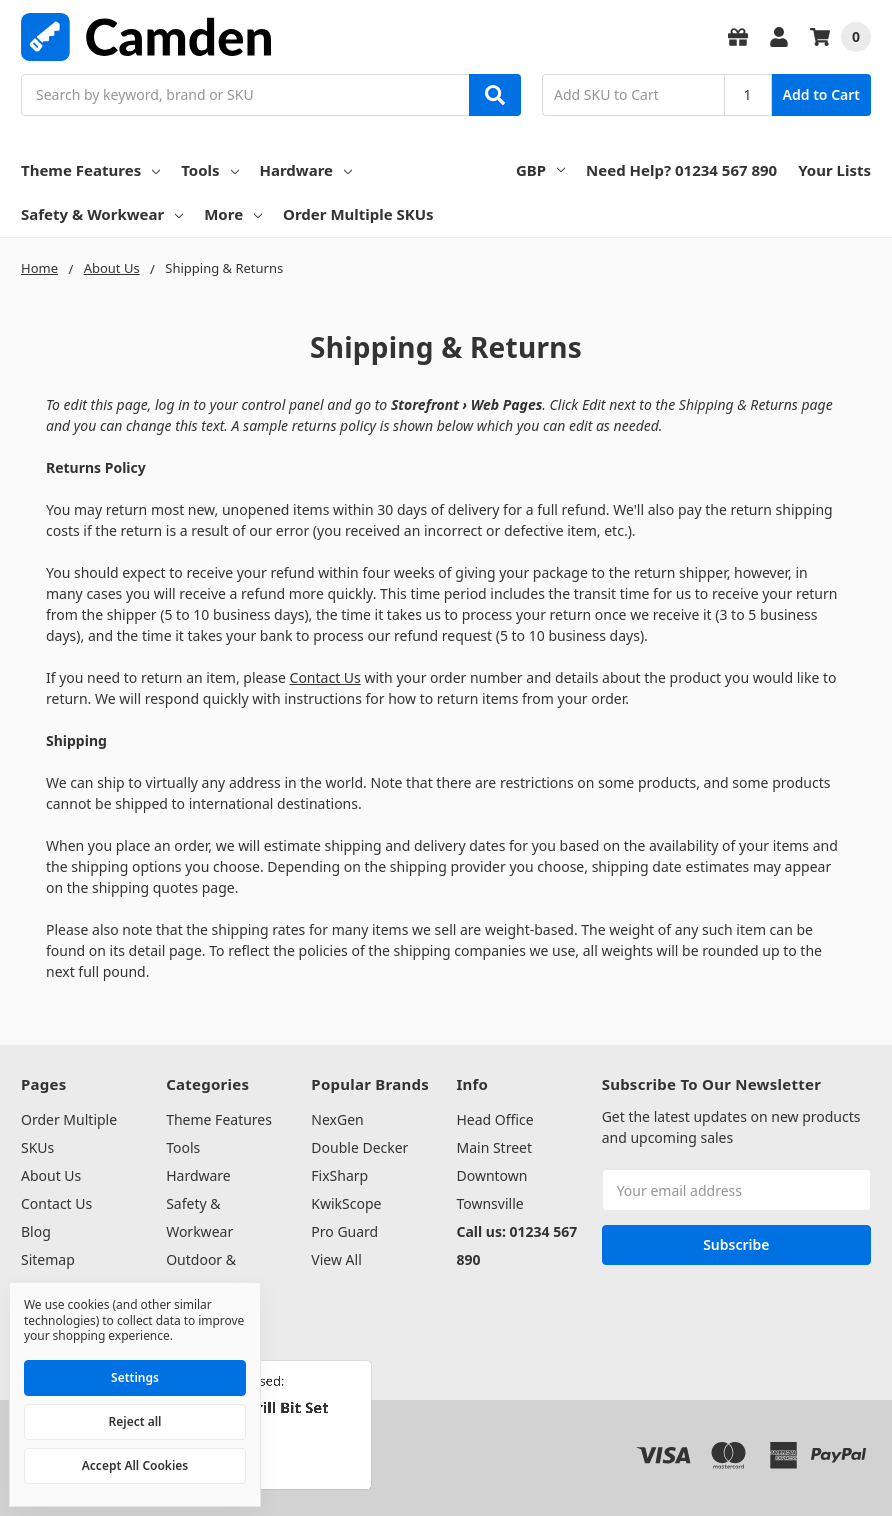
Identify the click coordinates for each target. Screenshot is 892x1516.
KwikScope (346, 1203)
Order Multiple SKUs (358, 214)
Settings (135, 1377)
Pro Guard (344, 1231)
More (233, 214)
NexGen (337, 1119)
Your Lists (834, 170)
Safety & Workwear (102, 214)
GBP (540, 170)
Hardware (306, 170)
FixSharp (339, 1175)
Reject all (135, 1421)
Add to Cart (821, 94)
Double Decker (359, 1147)
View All (336, 1259)
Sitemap (48, 1259)
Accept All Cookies (135, 1465)
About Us (51, 1175)
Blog (36, 1231)
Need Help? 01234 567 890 (681, 170)
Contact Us (325, 677)
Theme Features (90, 170)
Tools (209, 170)
